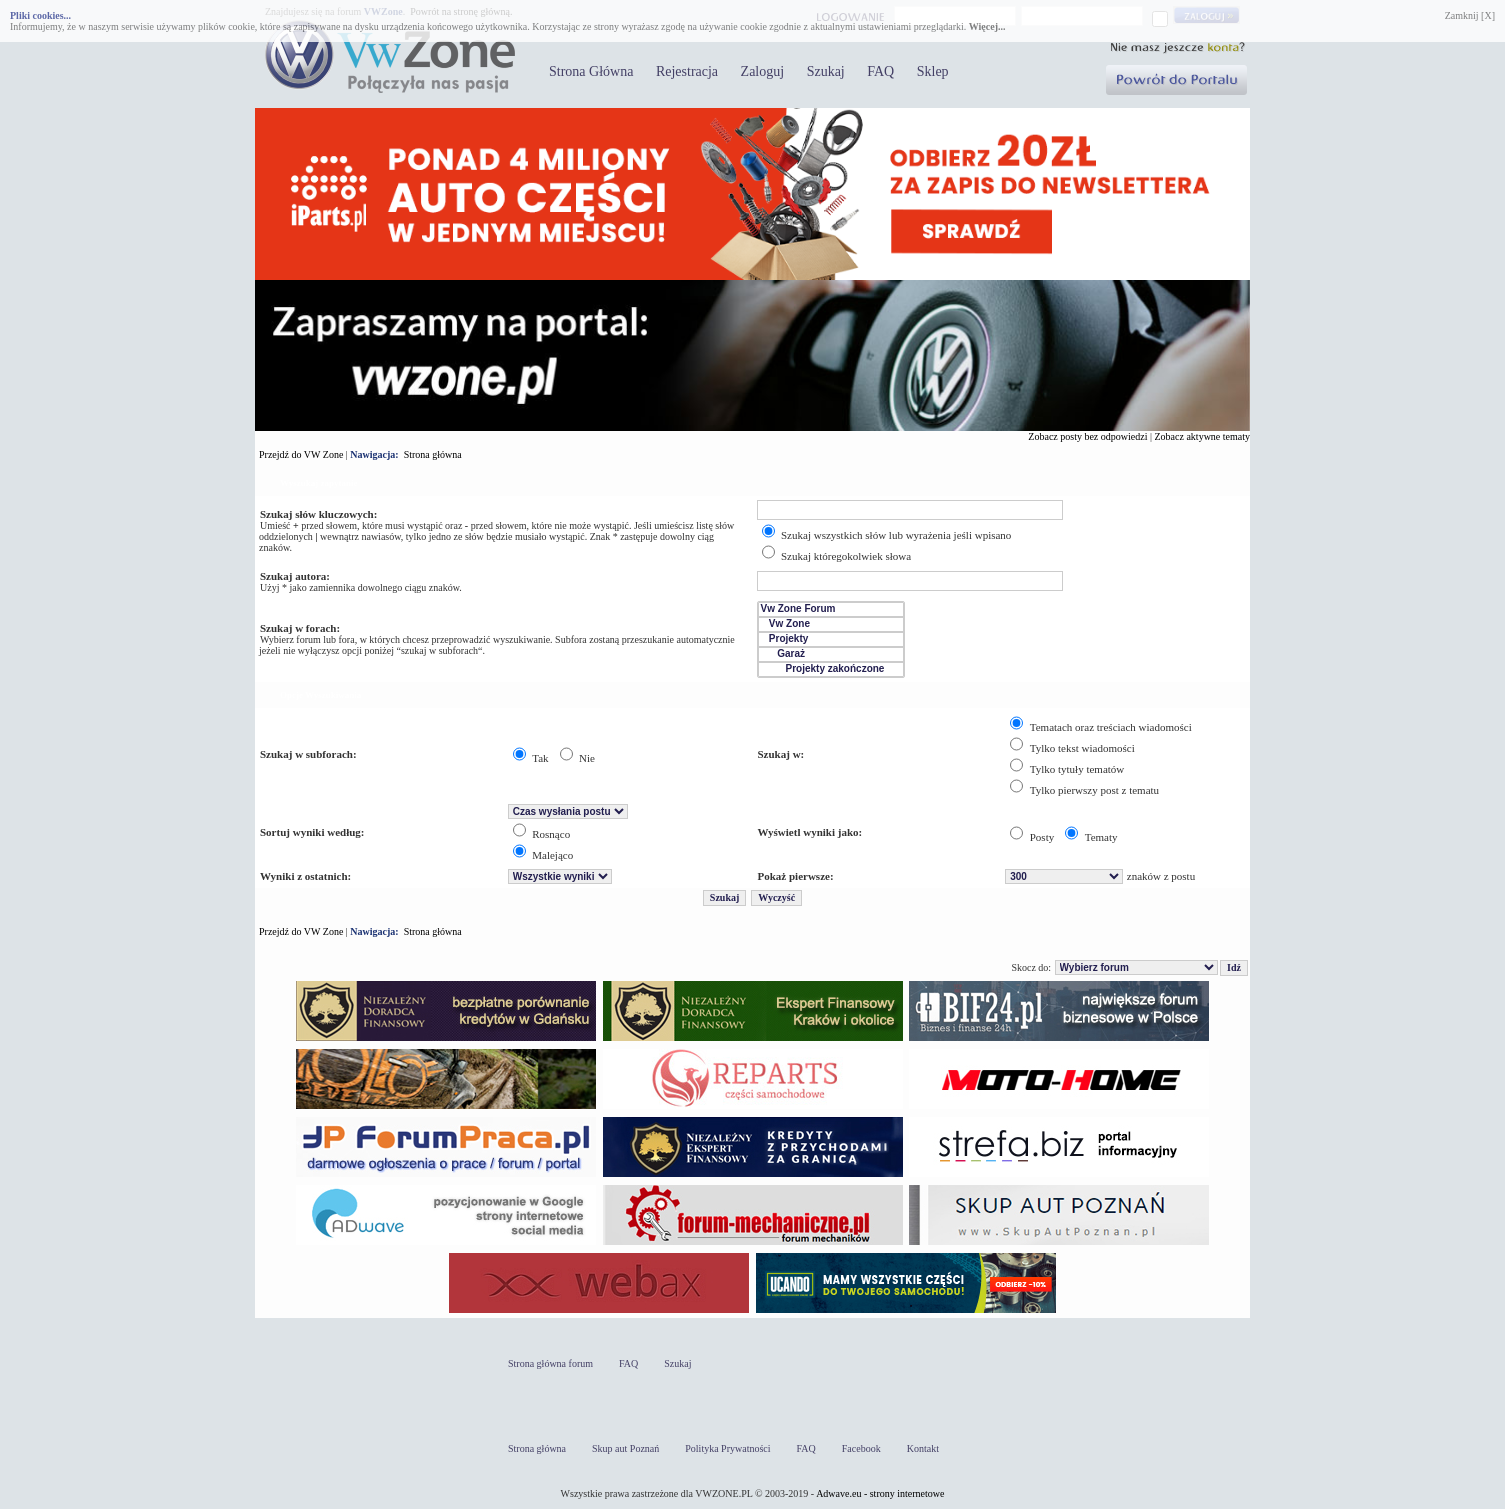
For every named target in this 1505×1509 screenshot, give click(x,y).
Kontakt (923, 1448)
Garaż (831, 654)
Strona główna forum (550, 1363)
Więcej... (987, 26)
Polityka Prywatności (727, 1448)
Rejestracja (687, 71)
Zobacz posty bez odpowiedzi (1087, 436)
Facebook (861, 1448)
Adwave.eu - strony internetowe (880, 1493)
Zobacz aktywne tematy (1202, 436)
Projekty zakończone (831, 669)
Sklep (933, 71)
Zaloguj (763, 71)
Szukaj (826, 71)
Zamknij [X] (1470, 15)
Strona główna (433, 454)
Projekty (831, 639)
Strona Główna (591, 71)
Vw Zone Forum (831, 609)
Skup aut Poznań (625, 1448)
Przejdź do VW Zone (301, 454)
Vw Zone (831, 624)
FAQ (880, 71)
